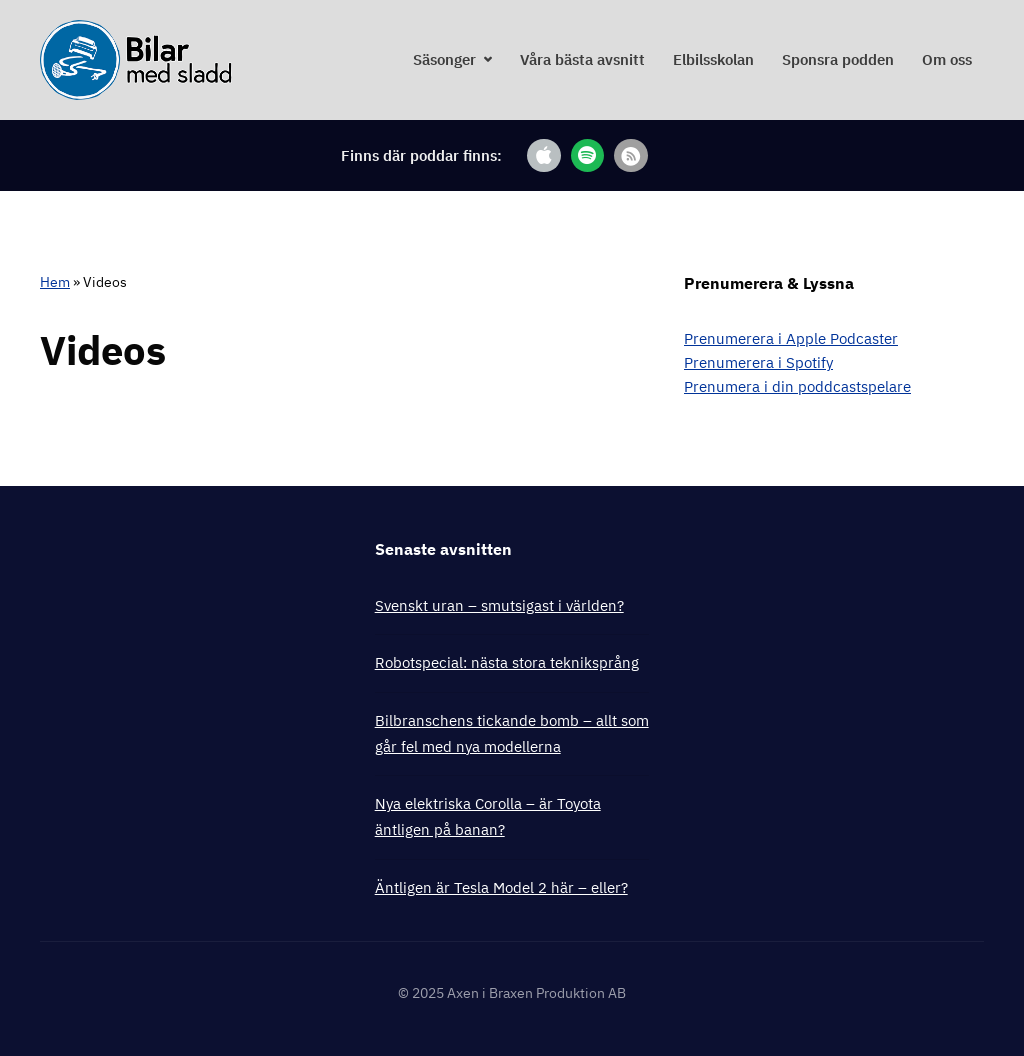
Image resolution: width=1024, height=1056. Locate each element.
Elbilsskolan (713, 59)
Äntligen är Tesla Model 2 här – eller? (501, 887)
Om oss (947, 59)
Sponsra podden (838, 59)
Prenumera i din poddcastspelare (797, 386)
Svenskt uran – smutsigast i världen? (499, 605)
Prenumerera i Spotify (758, 362)
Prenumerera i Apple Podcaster (791, 338)
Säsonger (444, 59)
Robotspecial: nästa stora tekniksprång (507, 662)
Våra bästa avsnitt (582, 59)
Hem (55, 282)
